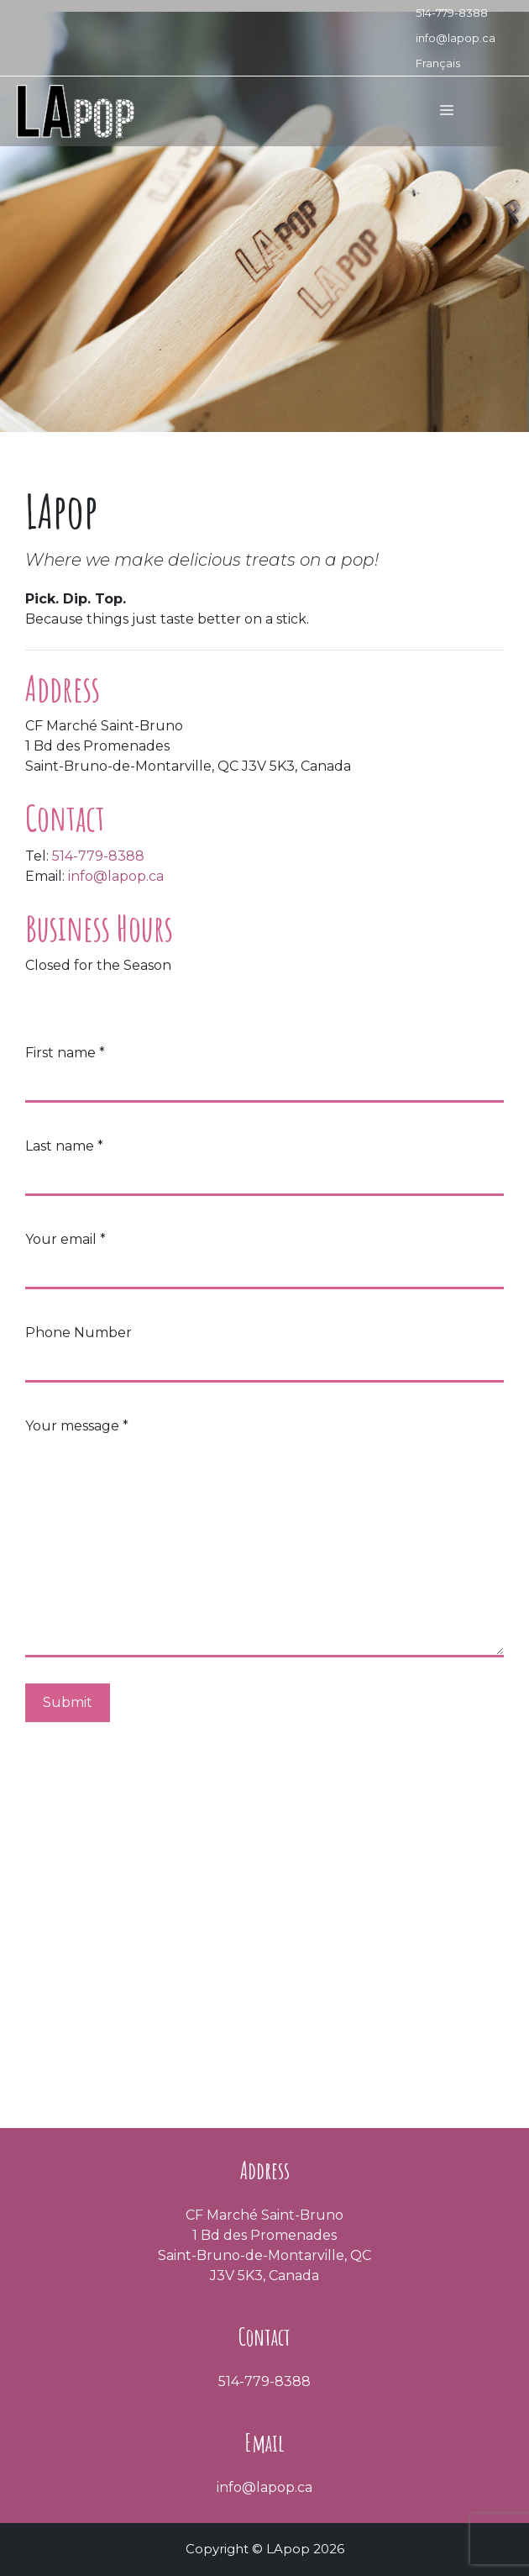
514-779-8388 (452, 12)
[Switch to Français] (455, 63)
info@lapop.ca (455, 38)
